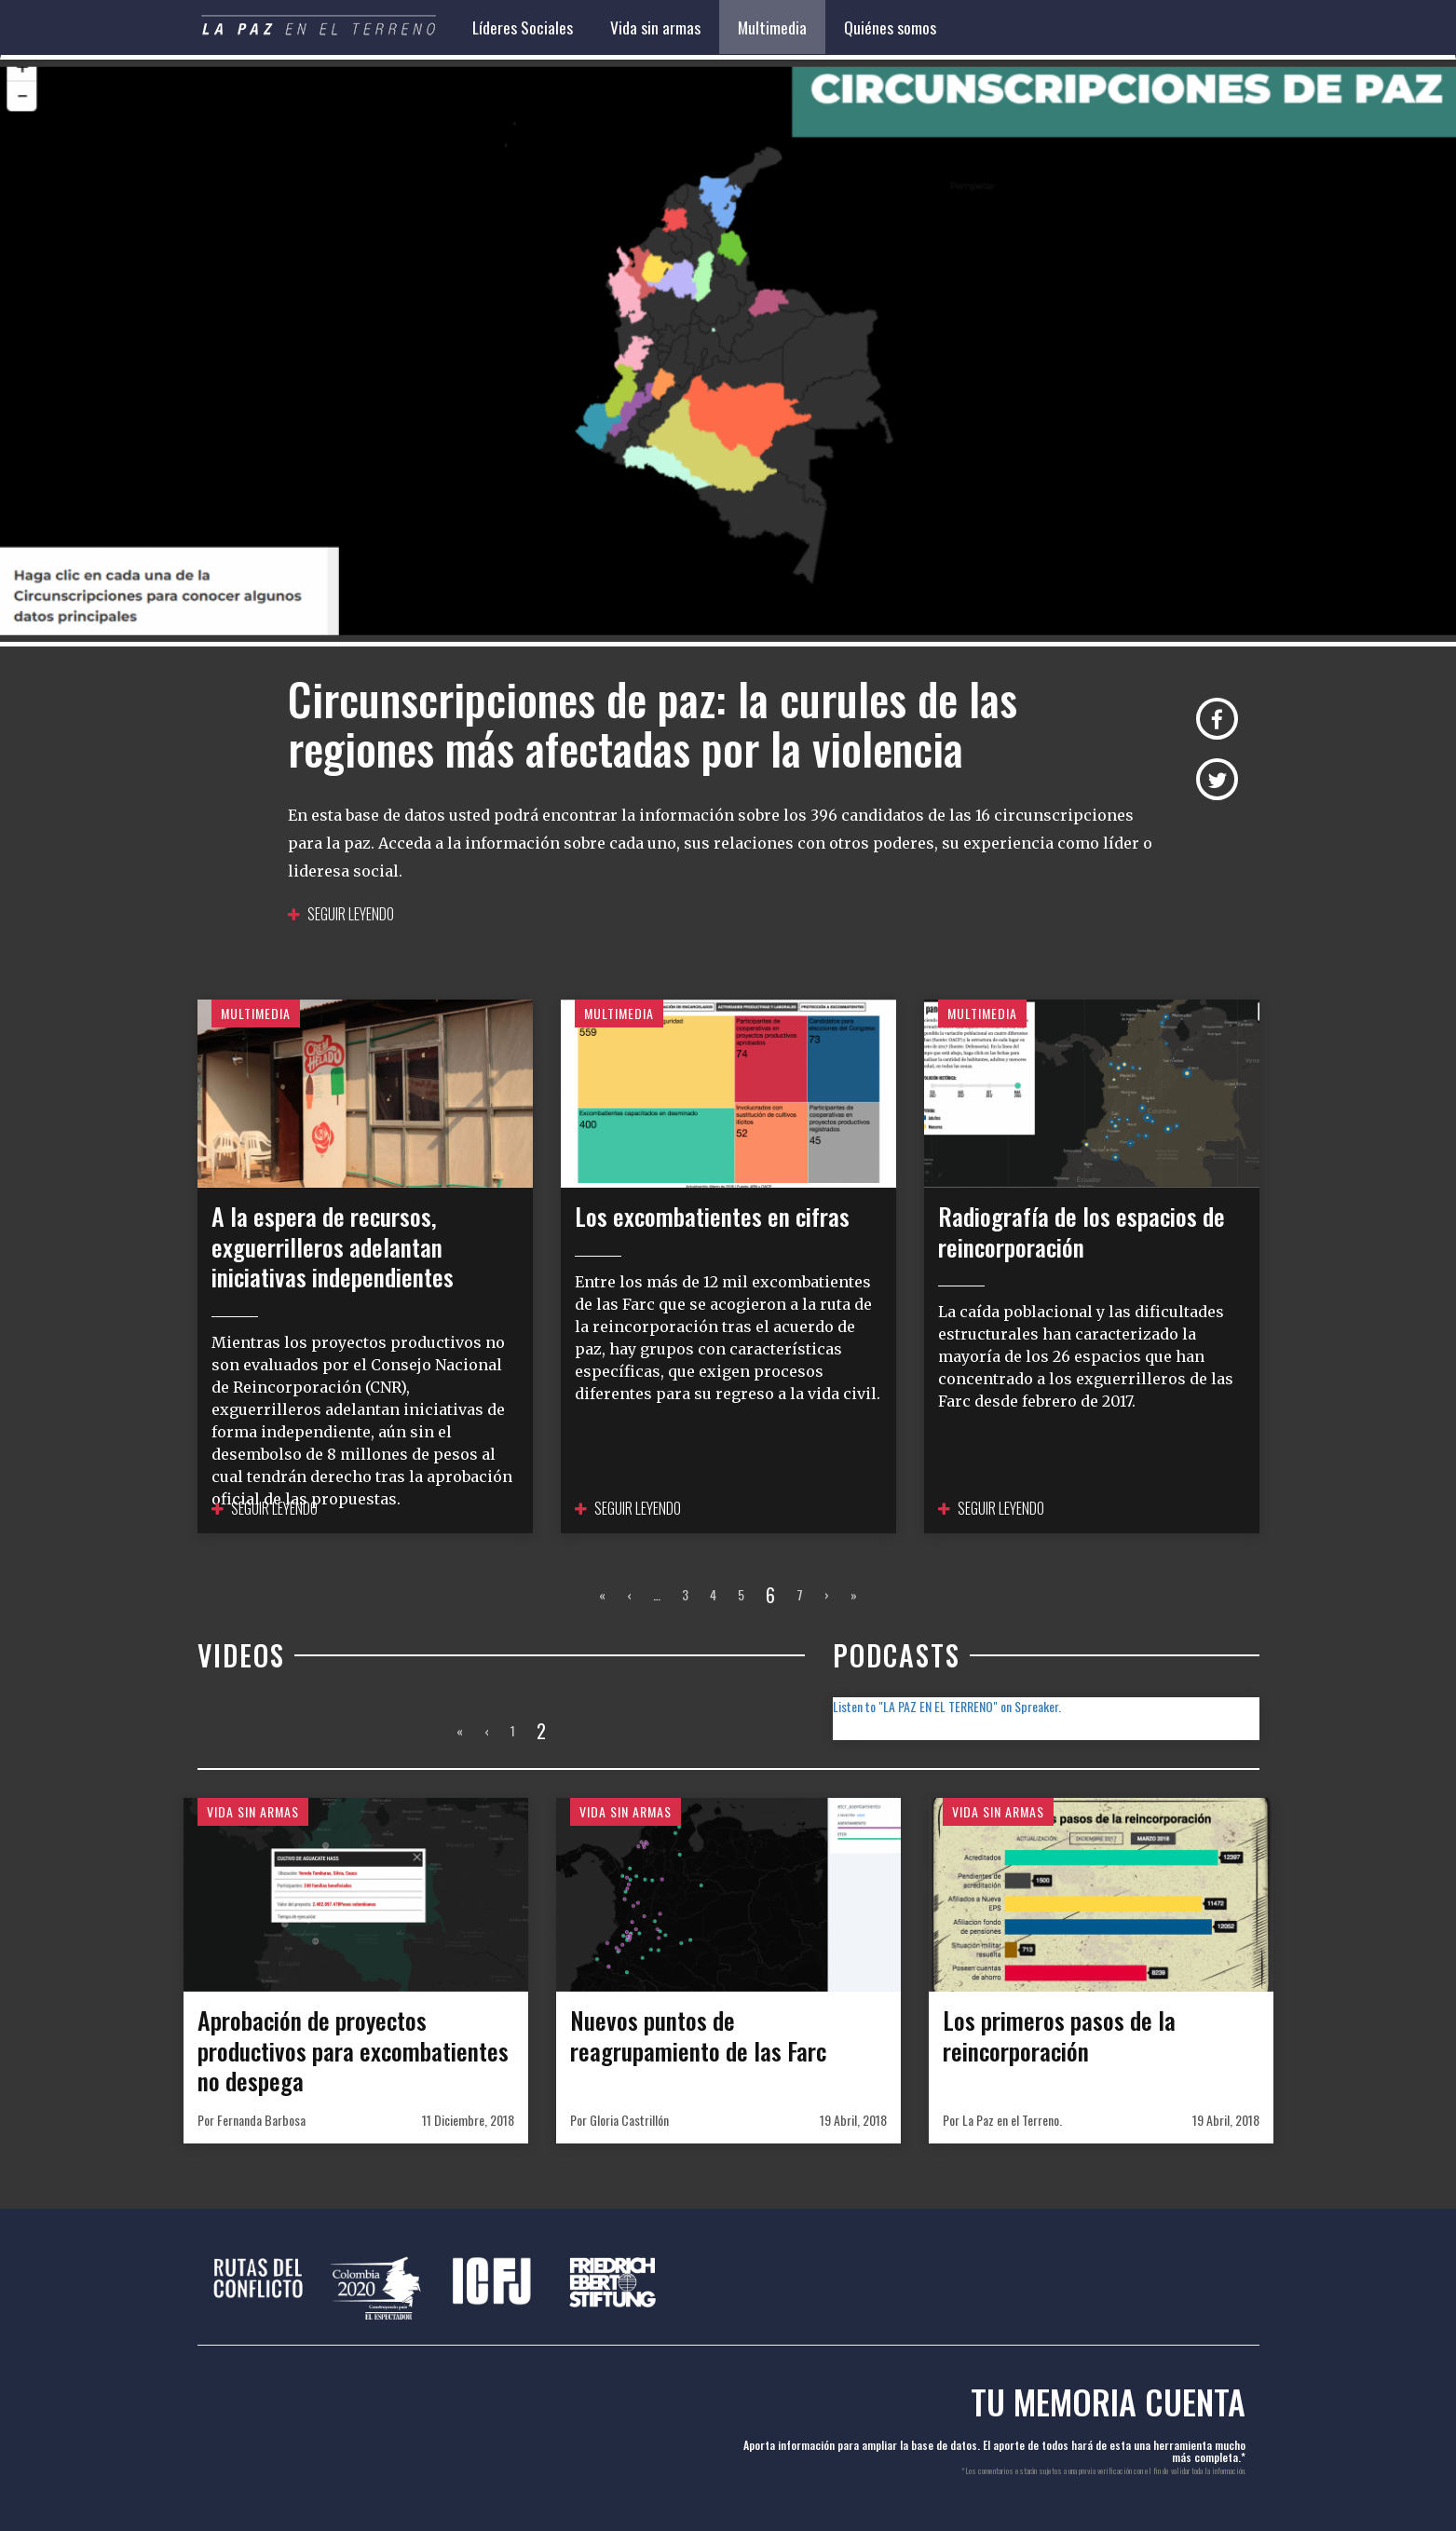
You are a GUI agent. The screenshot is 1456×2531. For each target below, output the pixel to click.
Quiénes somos (890, 27)
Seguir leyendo (341, 914)
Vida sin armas (655, 27)
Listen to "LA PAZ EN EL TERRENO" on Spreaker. (947, 1706)
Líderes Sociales (522, 27)
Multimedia (772, 27)
